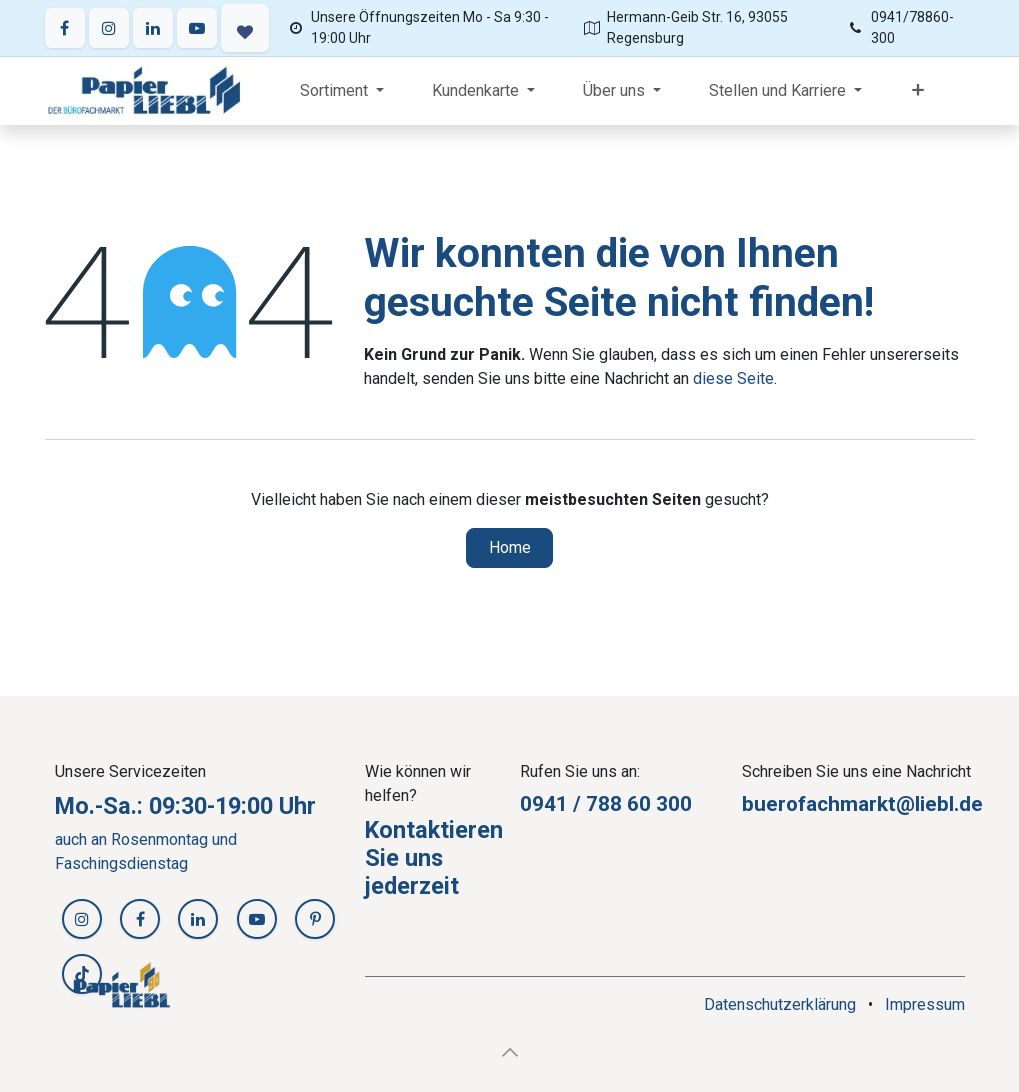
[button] (510, 1052)
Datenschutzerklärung (780, 1004)
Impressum (925, 1004)
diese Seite (733, 378)
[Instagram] (109, 28)
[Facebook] (65, 28)
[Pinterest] (315, 919)
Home (510, 547)
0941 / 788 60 (588, 804)
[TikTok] (82, 974)
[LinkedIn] (153, 28)
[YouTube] (197, 28)
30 (668, 804)
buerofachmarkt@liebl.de (862, 804)
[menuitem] (342, 91)
